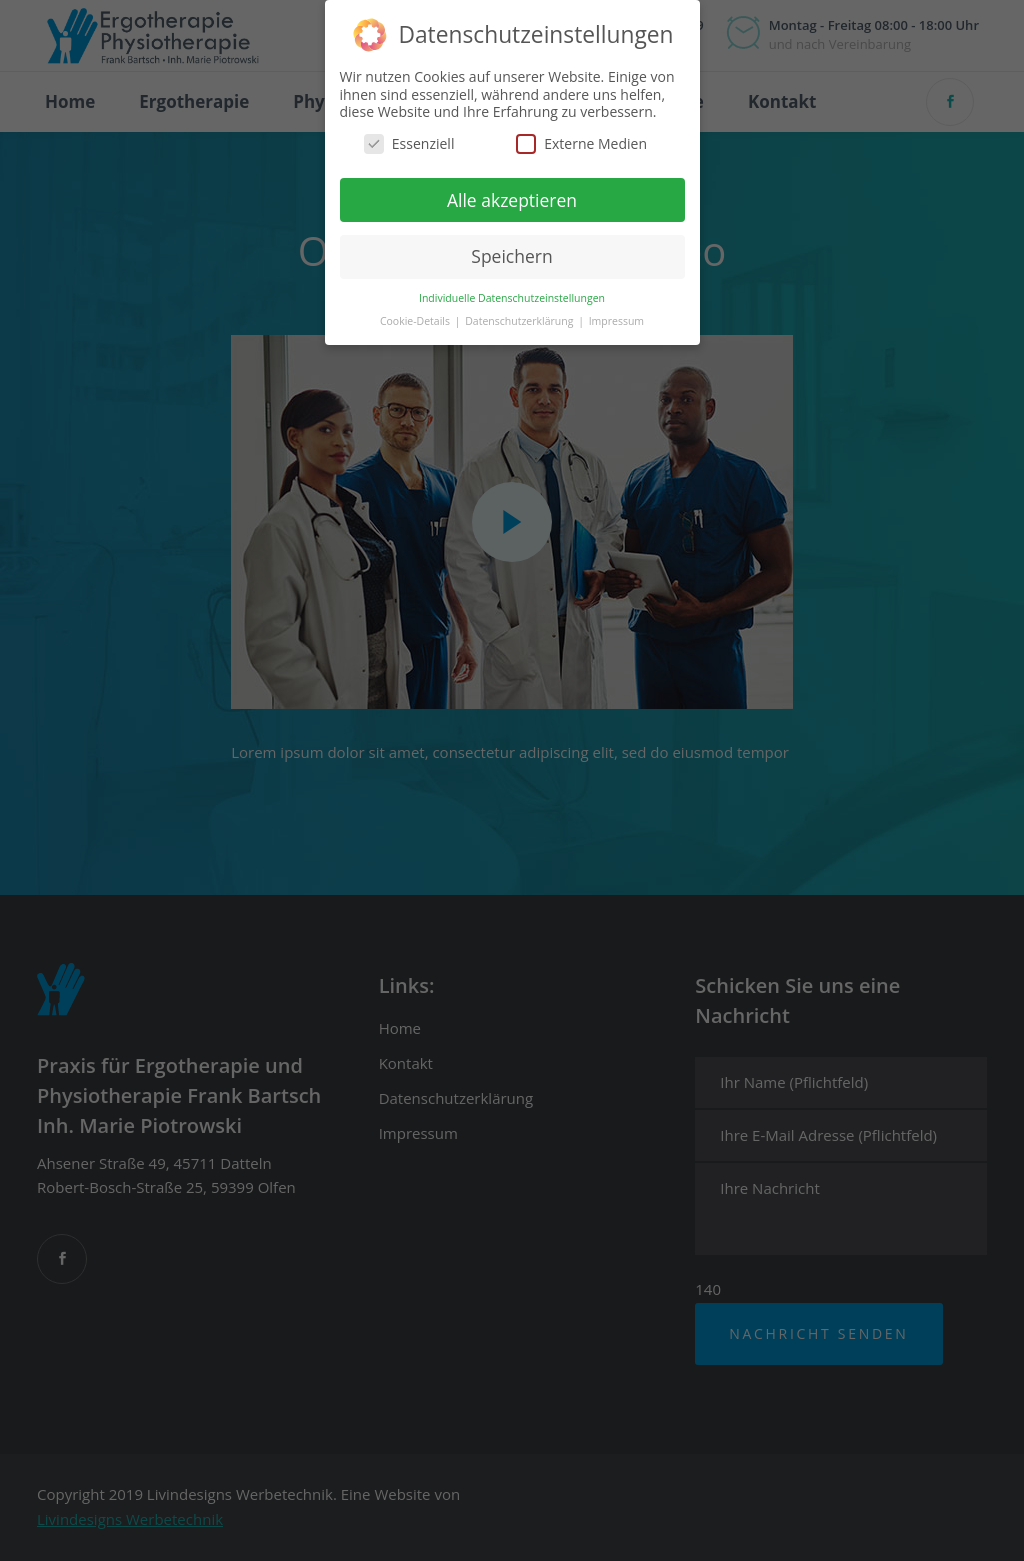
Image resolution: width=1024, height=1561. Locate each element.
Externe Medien (581, 141)
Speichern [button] (511, 255)
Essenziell (409, 141)
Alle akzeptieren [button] (512, 198)
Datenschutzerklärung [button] (520, 320)
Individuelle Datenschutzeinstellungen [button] (512, 297)
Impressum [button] (616, 320)
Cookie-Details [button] (416, 320)
